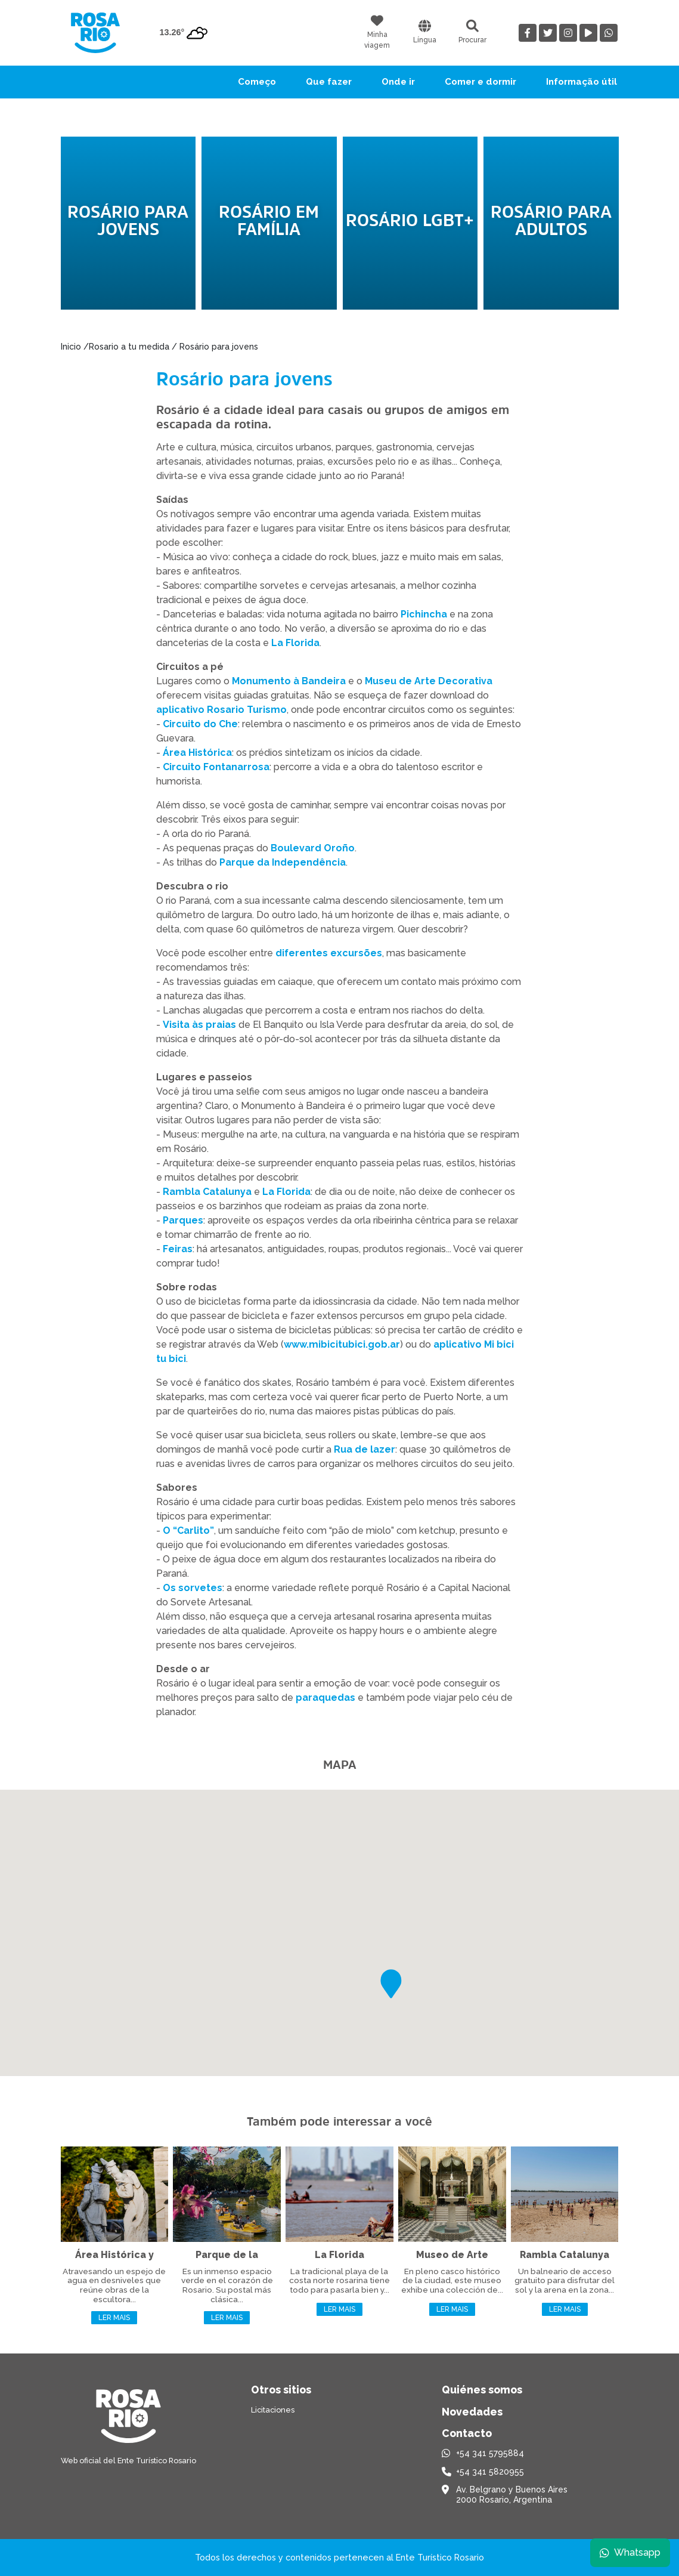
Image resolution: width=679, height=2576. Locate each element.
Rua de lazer (364, 1449)
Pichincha (424, 614)
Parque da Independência (282, 862)
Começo (257, 81)
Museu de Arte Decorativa (428, 681)
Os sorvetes (192, 1587)
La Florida (295, 642)
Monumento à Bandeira (289, 681)
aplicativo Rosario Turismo (221, 709)
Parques (183, 1220)
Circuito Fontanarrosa (216, 767)
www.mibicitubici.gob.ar (342, 1344)
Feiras (178, 1249)
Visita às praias (199, 1024)
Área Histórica (197, 752)
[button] (391, 1984)
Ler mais (114, 2318)
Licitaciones (272, 2409)
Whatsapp (629, 2552)
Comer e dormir (480, 81)
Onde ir (398, 81)
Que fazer (329, 81)
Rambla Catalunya (207, 1191)
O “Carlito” (188, 1530)
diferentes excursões (328, 953)
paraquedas (325, 1697)
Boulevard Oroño (313, 848)
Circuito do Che (200, 724)
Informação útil (581, 81)
